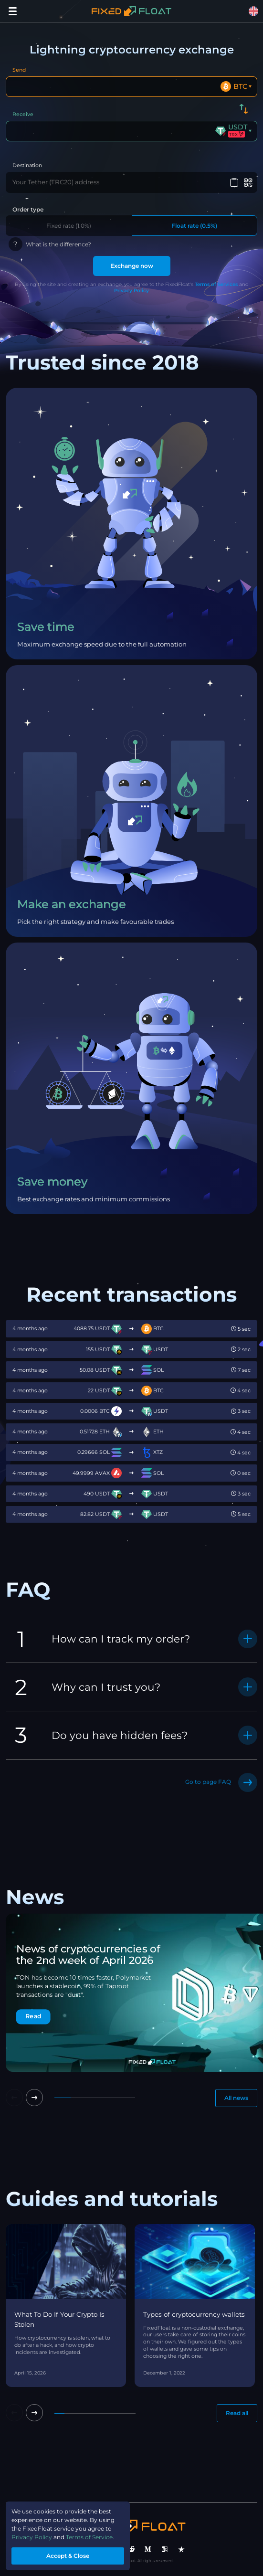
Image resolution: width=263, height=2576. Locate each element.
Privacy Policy (131, 290)
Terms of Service (89, 2537)
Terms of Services (216, 284)
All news (236, 2097)
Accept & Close (67, 2555)
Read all (237, 2413)
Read (33, 2016)
